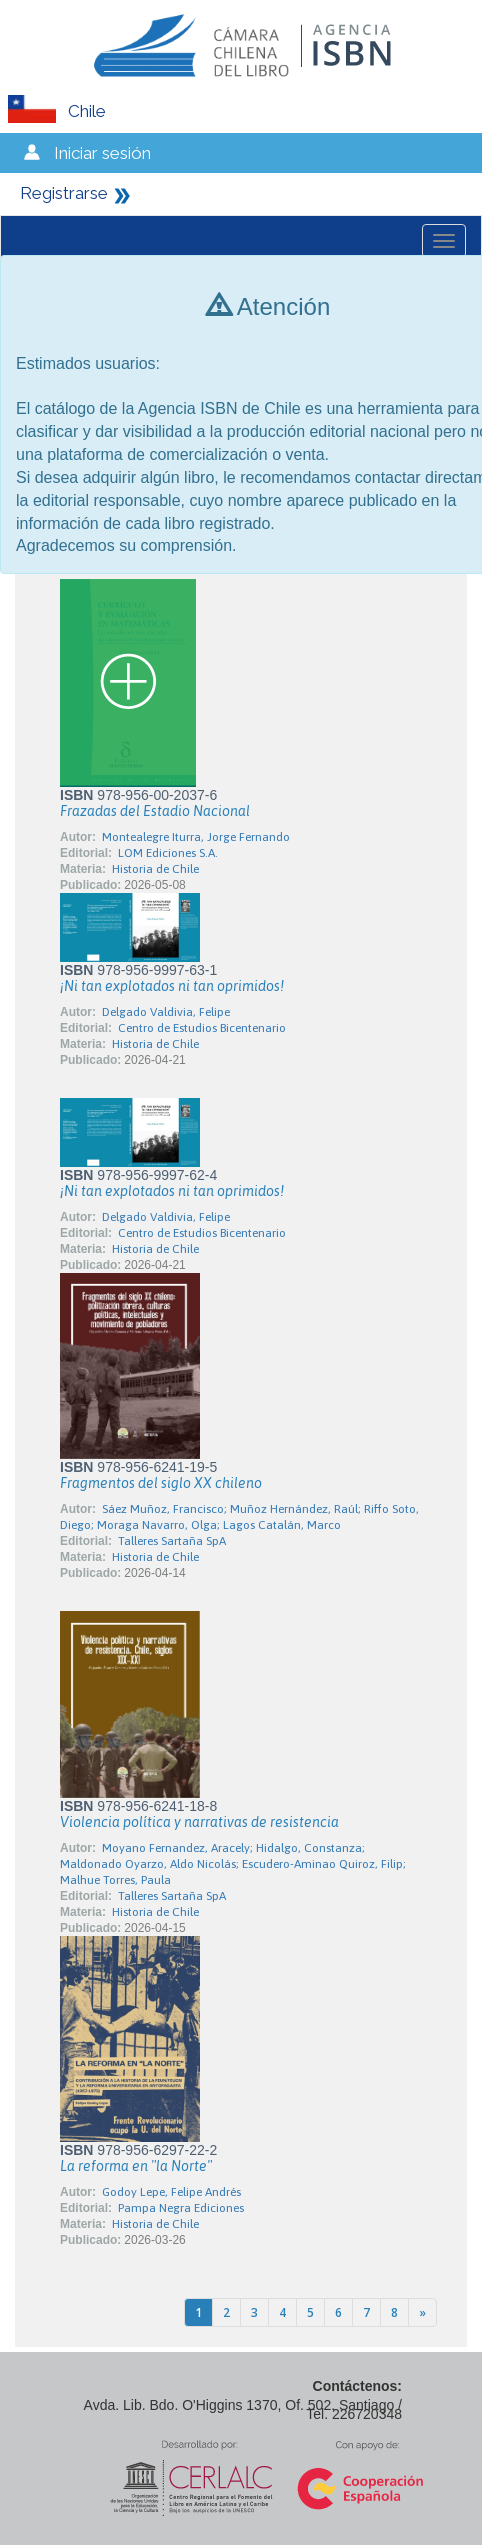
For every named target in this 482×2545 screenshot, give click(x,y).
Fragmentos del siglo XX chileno (161, 1483)
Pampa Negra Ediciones (181, 2208)
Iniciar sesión (102, 153)
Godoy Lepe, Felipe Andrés (171, 2192)
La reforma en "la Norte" (136, 2166)
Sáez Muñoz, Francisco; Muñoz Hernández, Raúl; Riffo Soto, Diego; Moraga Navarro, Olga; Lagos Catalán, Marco (239, 1517)
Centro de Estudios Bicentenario (202, 1028)
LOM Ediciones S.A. (168, 853)
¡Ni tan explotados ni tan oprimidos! (172, 986)
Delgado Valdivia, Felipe (166, 1012)
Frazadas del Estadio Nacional (155, 811)
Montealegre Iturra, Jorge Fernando (196, 837)
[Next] (422, 2312)
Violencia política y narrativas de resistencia (199, 1822)
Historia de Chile (155, 869)
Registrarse (64, 193)
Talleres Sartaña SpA (172, 1541)
